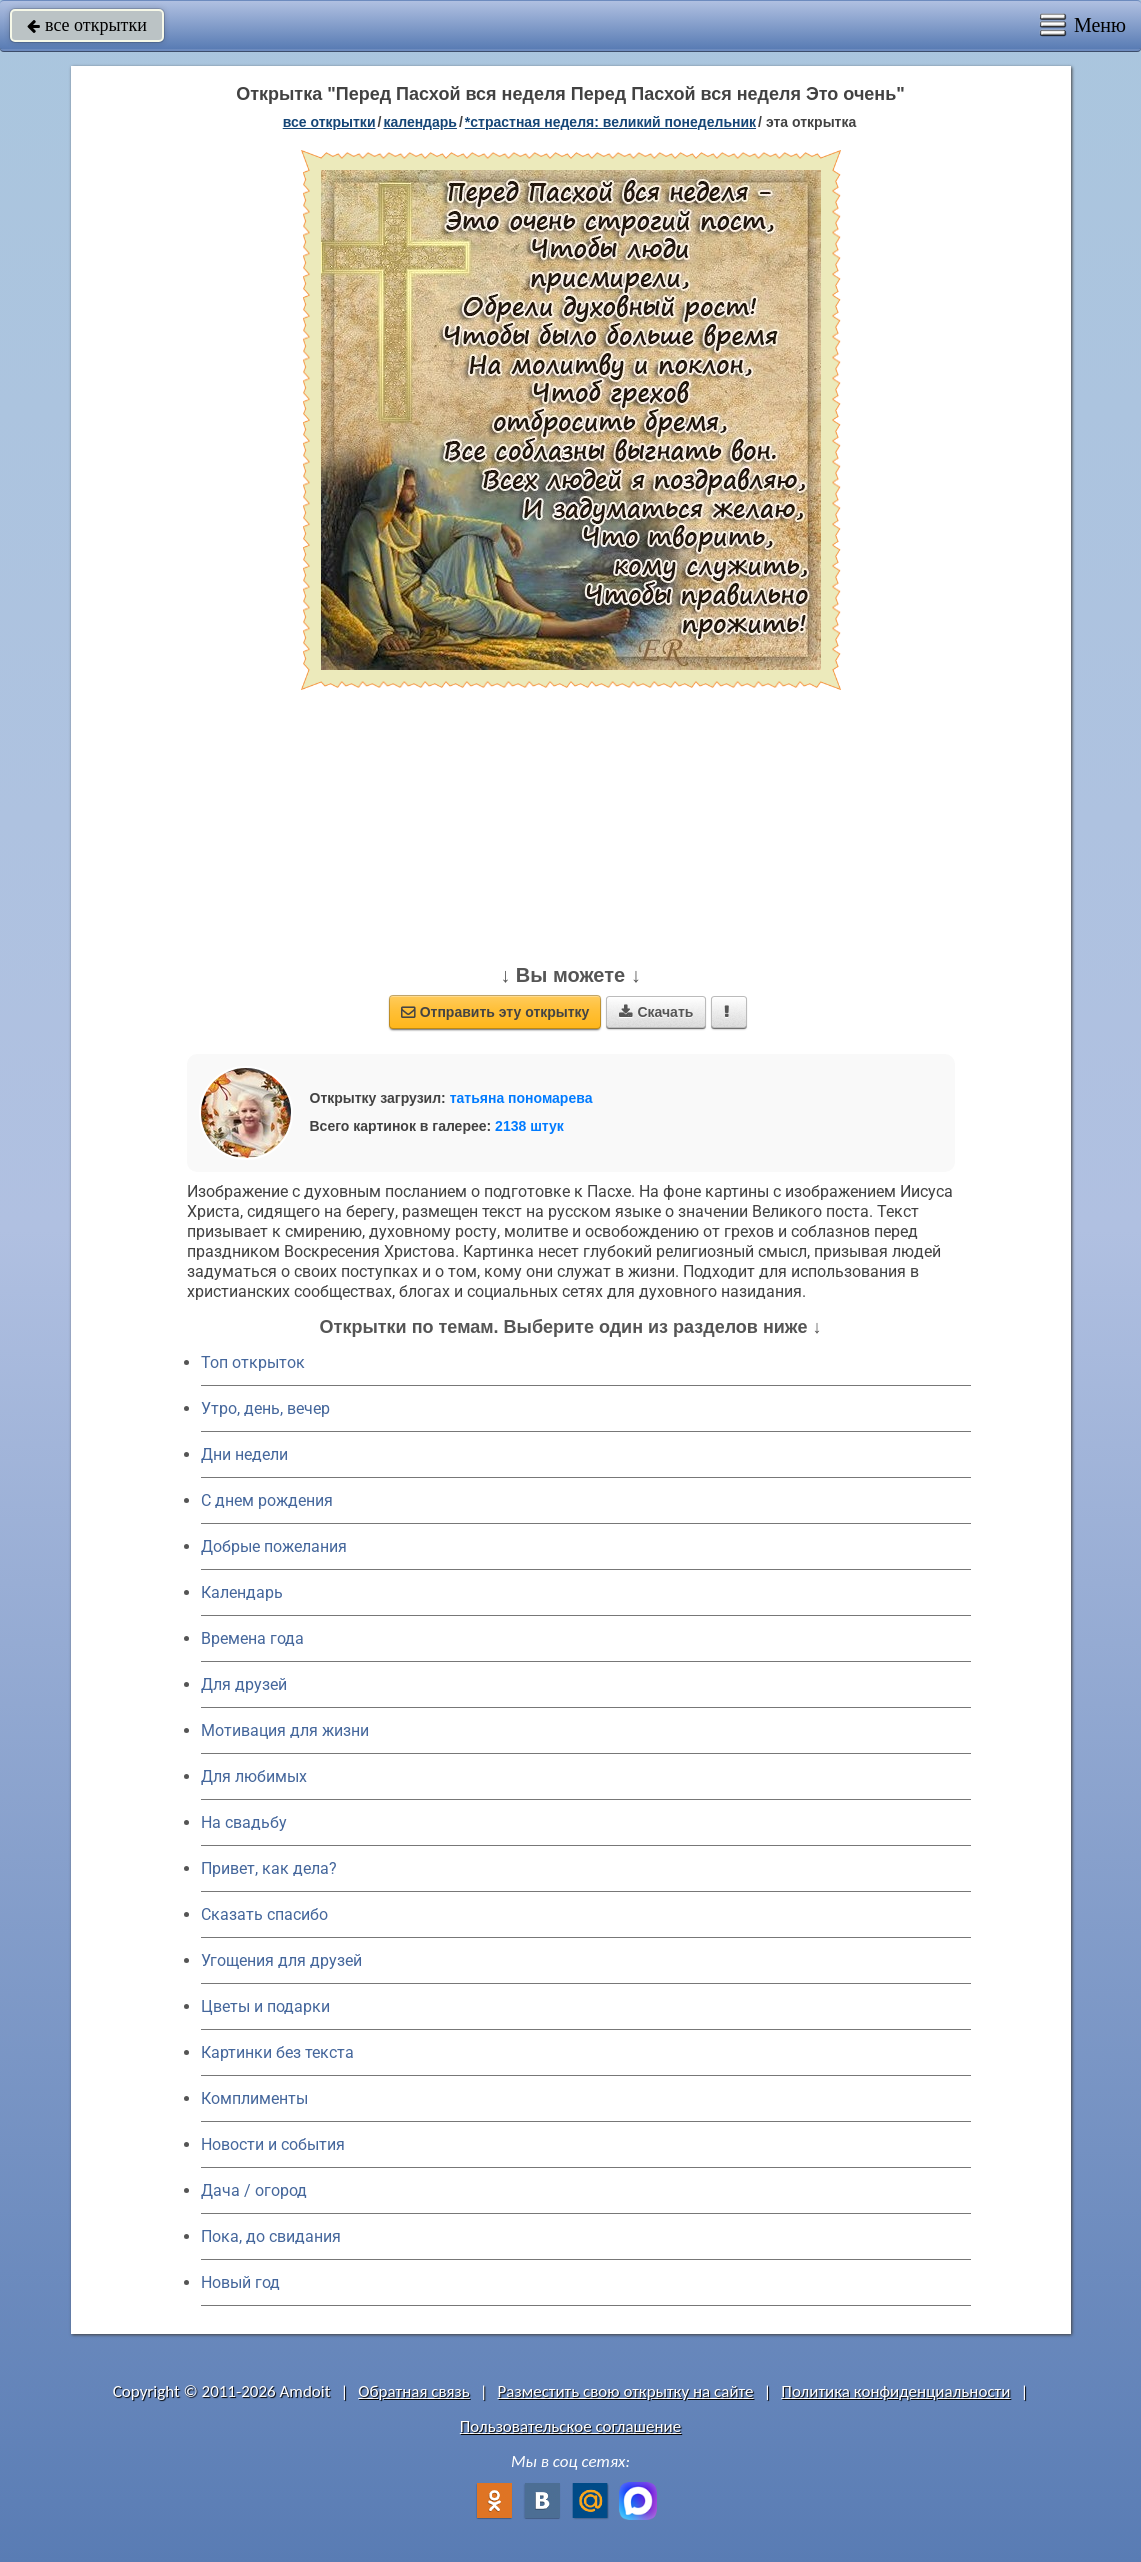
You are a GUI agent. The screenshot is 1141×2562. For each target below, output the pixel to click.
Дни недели (244, 1454)
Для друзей (244, 1684)
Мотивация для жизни (285, 1730)
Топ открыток (253, 1362)
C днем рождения (267, 1500)
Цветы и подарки (265, 2006)
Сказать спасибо (264, 1914)
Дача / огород (254, 2190)
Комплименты (254, 2098)
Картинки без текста (277, 2052)
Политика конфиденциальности (895, 2391)
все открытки (87, 25)
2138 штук (529, 1126)
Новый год (240, 2282)
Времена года (252, 1638)
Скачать (656, 1012)
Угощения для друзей (281, 1960)
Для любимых (254, 1776)
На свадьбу (244, 1822)
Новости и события (273, 2144)
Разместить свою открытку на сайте (626, 2391)
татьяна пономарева (521, 1098)
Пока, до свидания (271, 2236)
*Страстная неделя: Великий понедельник (610, 122)
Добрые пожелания (274, 1546)
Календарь (420, 122)
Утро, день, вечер (265, 1408)
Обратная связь (414, 2391)
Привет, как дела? (269, 1868)
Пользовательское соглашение (570, 2426)
